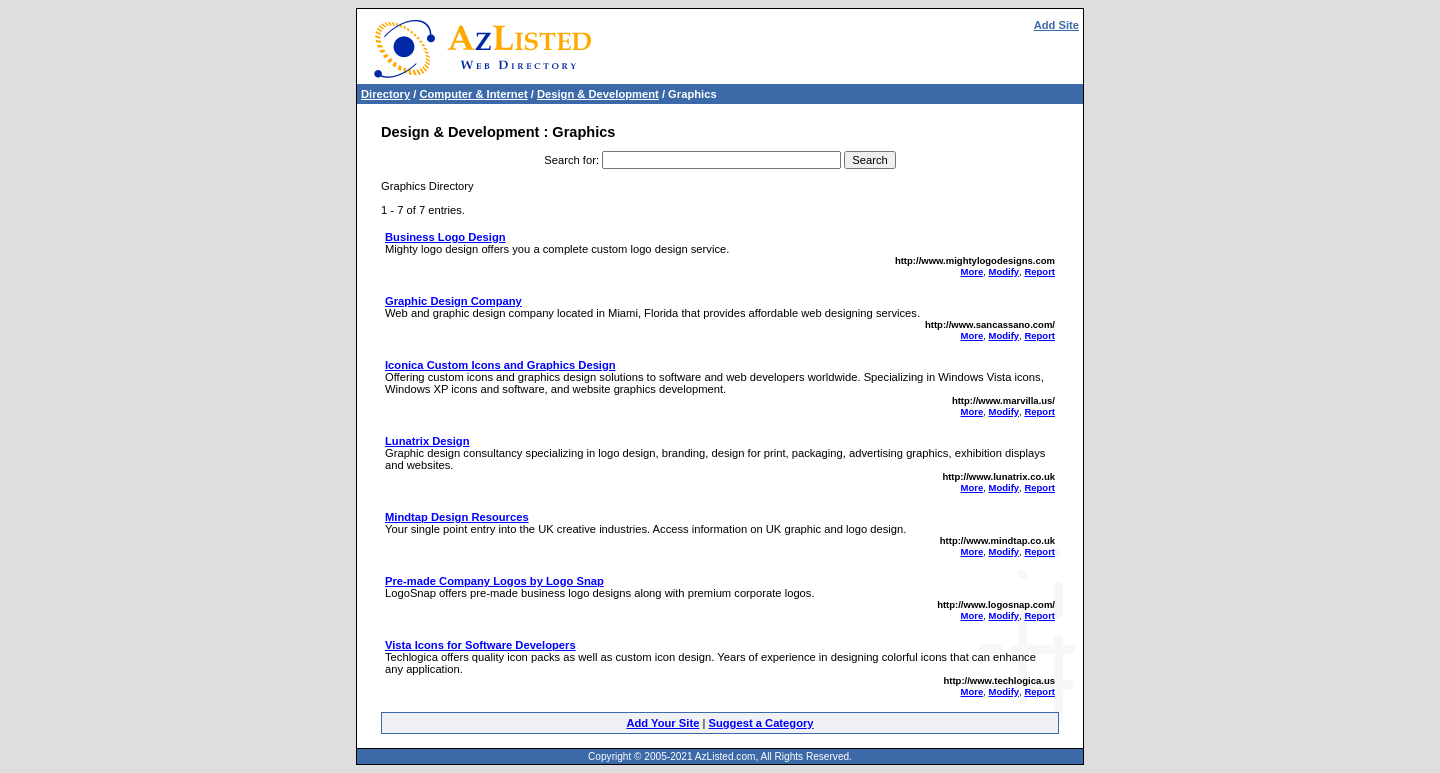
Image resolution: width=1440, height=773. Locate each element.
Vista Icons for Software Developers (480, 645)
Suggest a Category (760, 723)
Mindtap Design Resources (457, 517)
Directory (385, 94)
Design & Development (598, 94)
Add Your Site (662, 723)
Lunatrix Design (427, 441)
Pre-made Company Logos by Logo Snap (494, 581)
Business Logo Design (445, 237)
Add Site (1056, 25)
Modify (1003, 271)
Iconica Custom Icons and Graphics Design (500, 365)
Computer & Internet (473, 94)
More (972, 271)
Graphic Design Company (453, 301)
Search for (570, 160)
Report (1039, 271)
